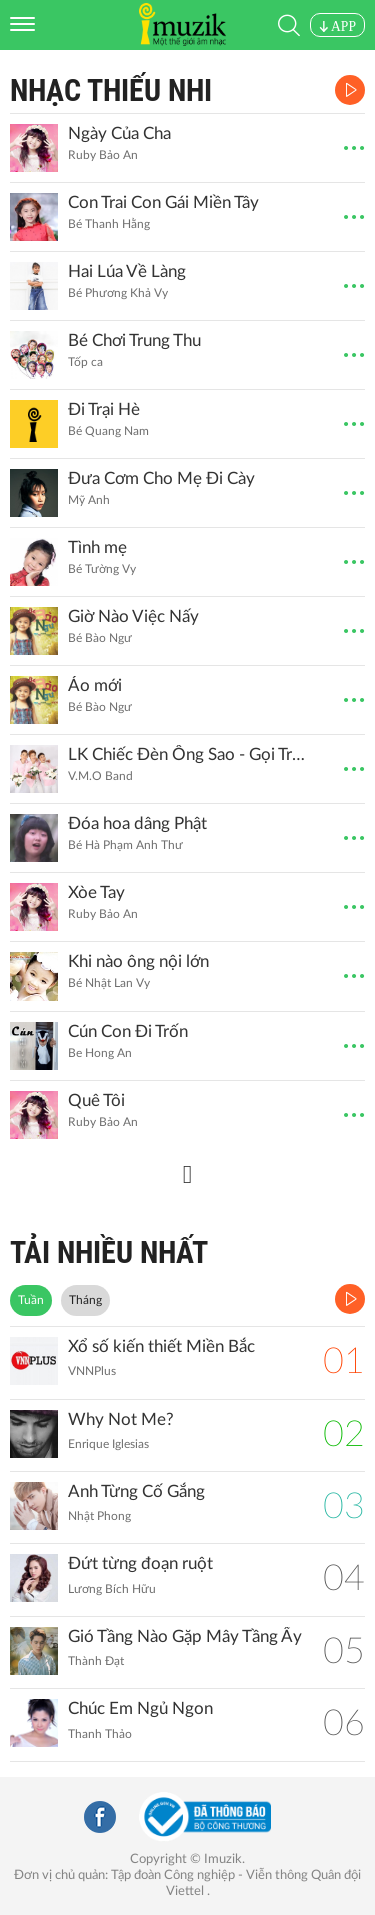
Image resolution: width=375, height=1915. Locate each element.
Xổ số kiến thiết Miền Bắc (161, 1346)
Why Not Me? (121, 1419)
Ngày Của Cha (119, 133)
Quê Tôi (96, 1100)
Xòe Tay (96, 892)
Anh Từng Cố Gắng (136, 1491)
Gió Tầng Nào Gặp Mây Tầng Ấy (185, 1636)
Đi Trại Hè (104, 409)
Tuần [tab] (31, 1300)
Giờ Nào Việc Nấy (133, 616)
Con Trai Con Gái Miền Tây (163, 202)
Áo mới (95, 685)
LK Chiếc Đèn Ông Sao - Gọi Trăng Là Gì (188, 754)
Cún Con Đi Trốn (128, 1031)
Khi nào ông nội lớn (138, 961)
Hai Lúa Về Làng (127, 271)
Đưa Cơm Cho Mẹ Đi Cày (161, 478)
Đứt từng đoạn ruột (140, 1563)
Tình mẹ (97, 547)
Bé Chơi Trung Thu (134, 340)
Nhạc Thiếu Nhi (111, 90)
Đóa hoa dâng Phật (137, 823)
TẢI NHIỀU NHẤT (109, 1252)
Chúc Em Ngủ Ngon (140, 1708)
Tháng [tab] (85, 1300)
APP (337, 26)
